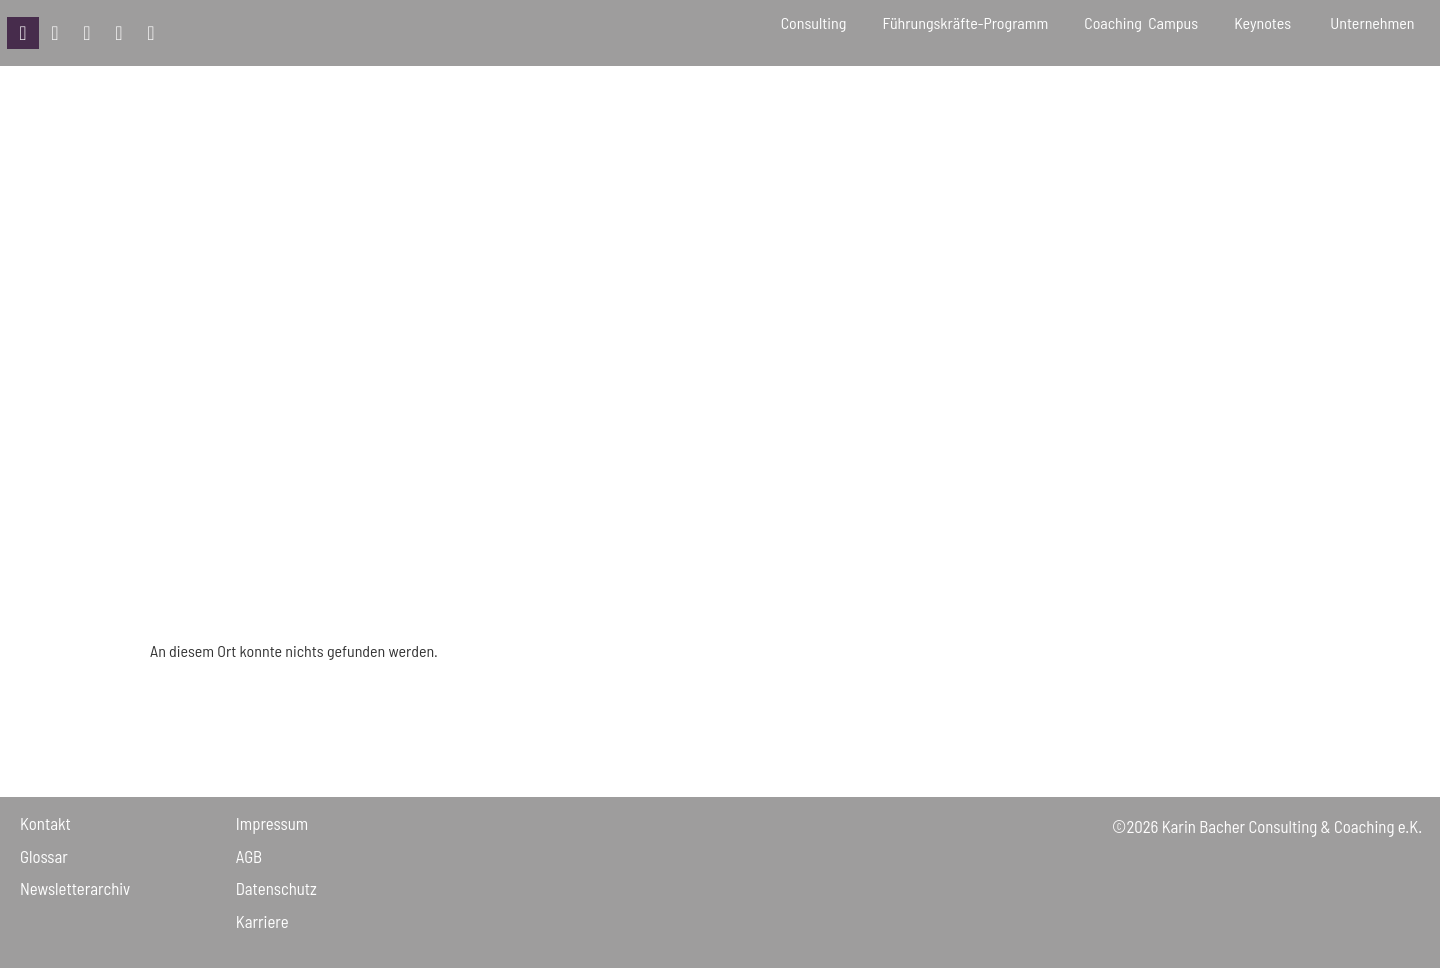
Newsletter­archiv (75, 888)
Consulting (814, 22)
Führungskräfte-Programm (965, 22)
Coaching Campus (1141, 22)
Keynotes (1264, 22)
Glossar (44, 856)
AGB (249, 856)
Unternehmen (1375, 22)
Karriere (262, 921)
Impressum (272, 823)
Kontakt (45, 823)
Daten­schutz (276, 888)
